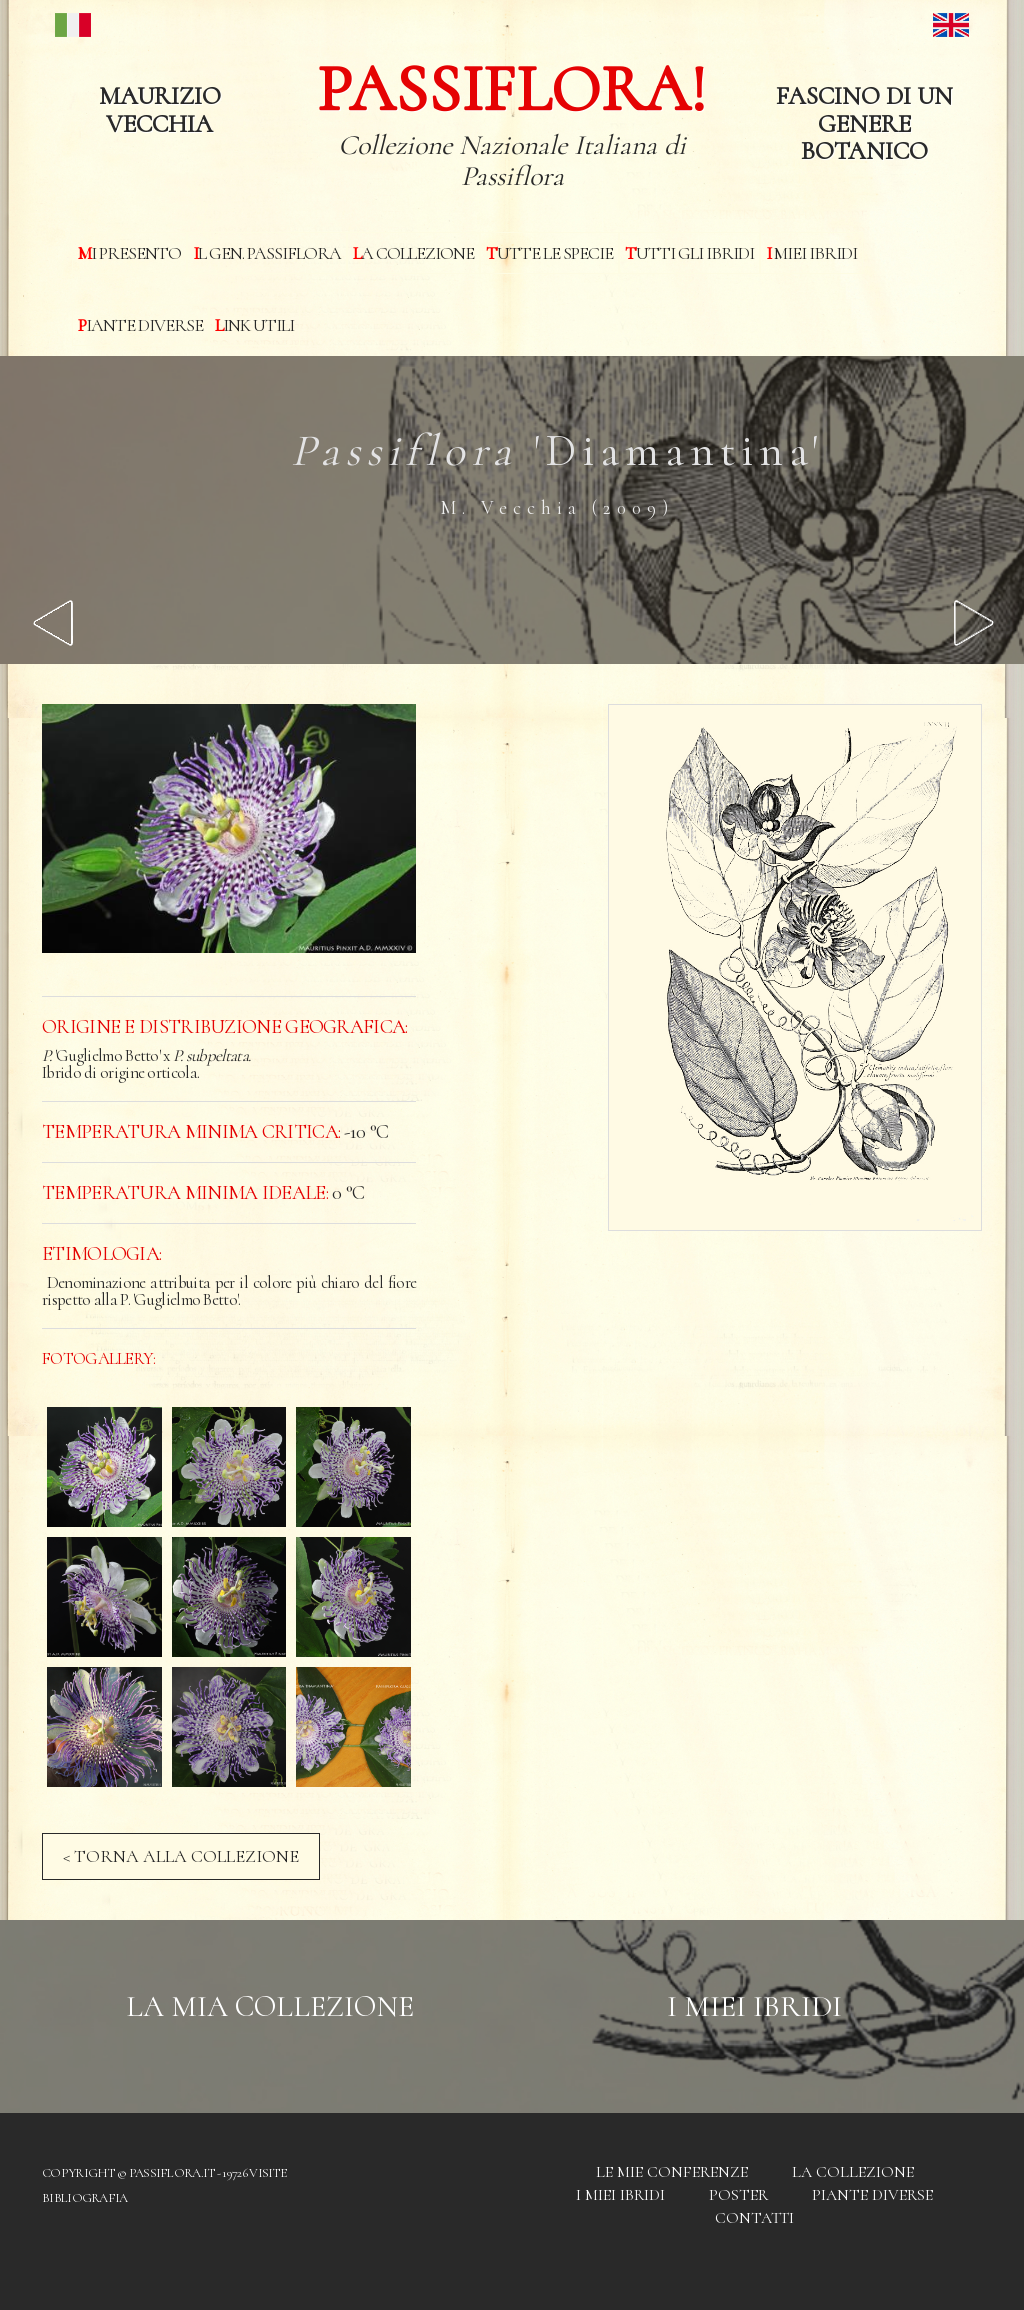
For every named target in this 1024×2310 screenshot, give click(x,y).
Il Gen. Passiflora (267, 253)
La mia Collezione (270, 2006)
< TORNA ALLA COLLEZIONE (181, 1856)
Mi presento (129, 253)
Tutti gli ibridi (689, 253)
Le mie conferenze (672, 2172)
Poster (738, 2195)
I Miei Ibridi (754, 2006)
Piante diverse (140, 325)
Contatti (754, 2218)
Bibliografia (85, 2198)
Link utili (254, 325)
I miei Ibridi (811, 253)
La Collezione (413, 253)
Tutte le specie (549, 253)
